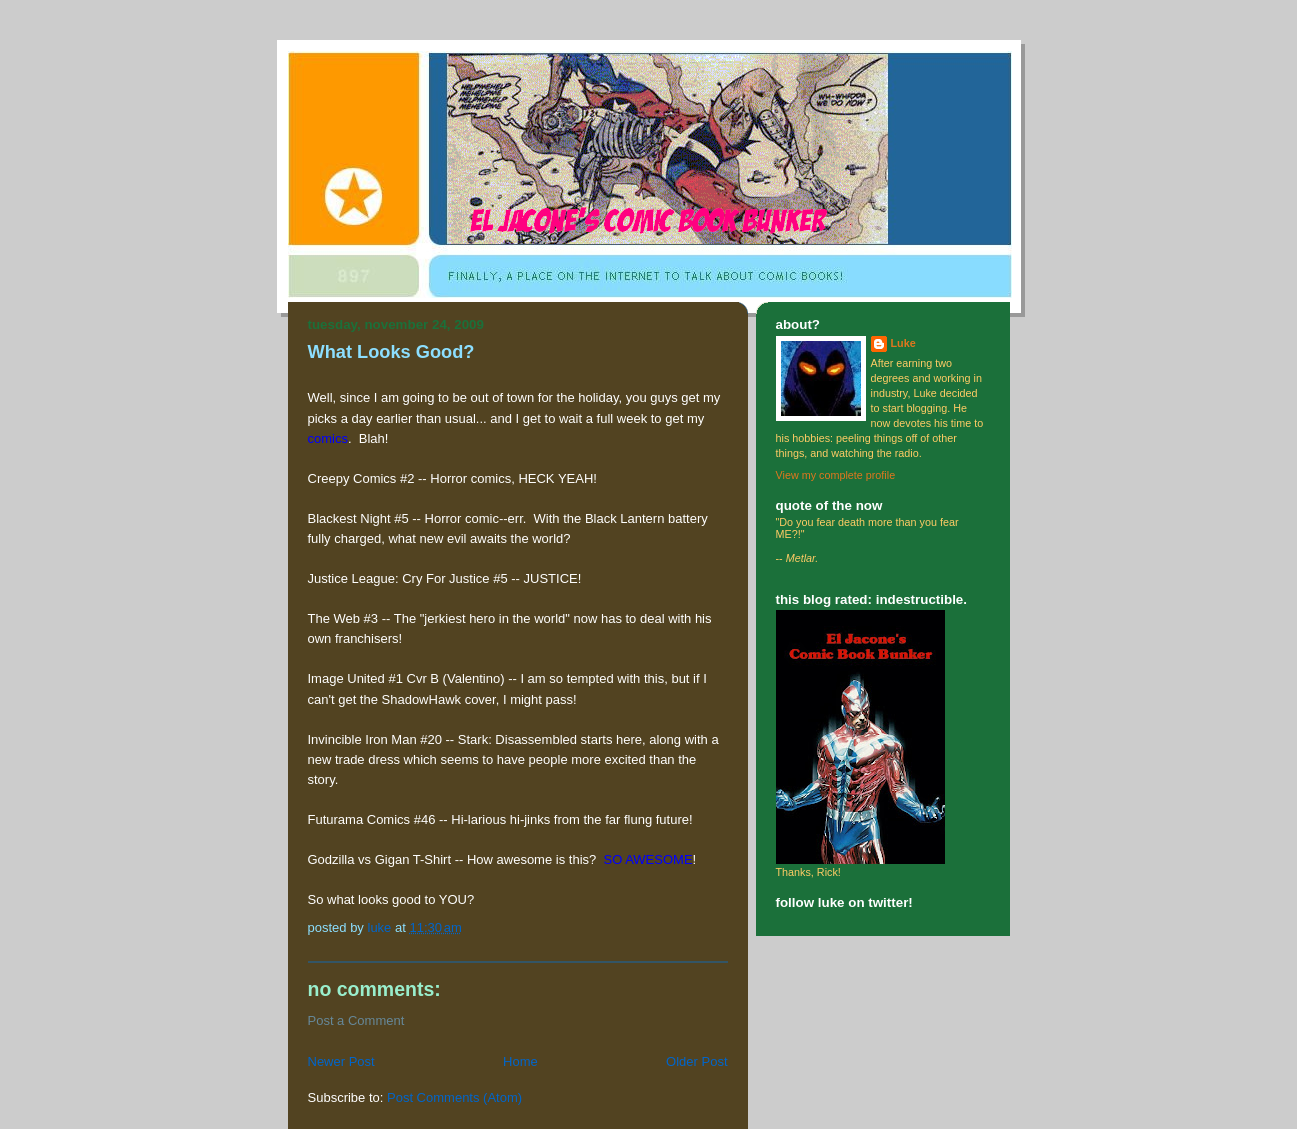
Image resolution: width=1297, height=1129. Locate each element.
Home (520, 1061)
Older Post (696, 1061)
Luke (903, 343)
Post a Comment (356, 1020)
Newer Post (341, 1061)
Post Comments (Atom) (454, 1097)
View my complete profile (836, 475)
